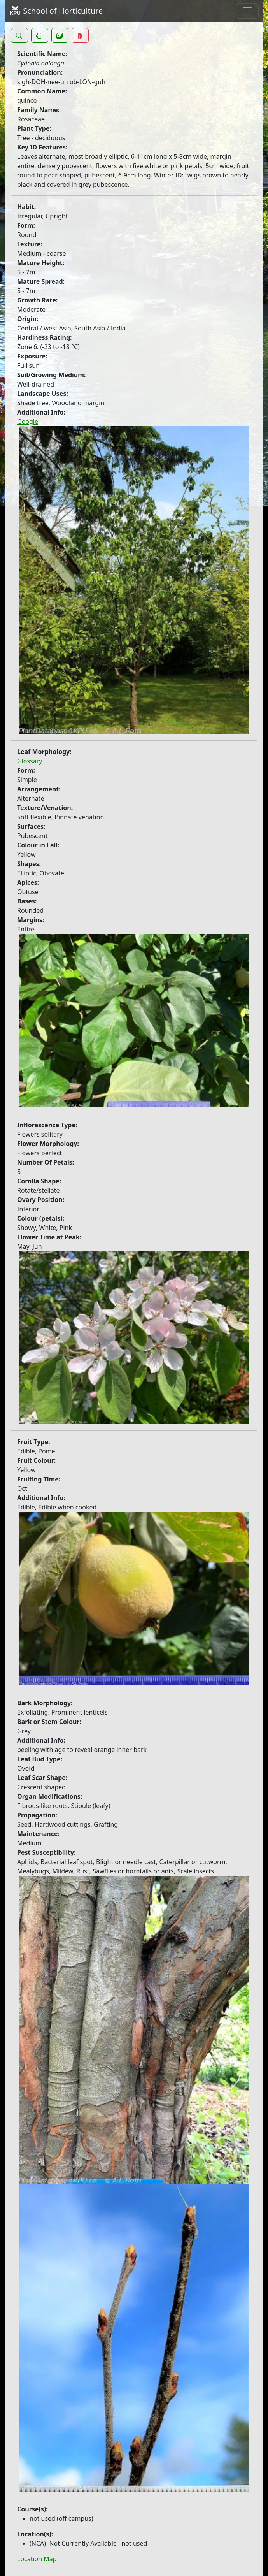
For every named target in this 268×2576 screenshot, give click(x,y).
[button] (19, 35)
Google (27, 421)
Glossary (29, 761)
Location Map (37, 2559)
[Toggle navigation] (248, 11)
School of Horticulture (56, 10)
